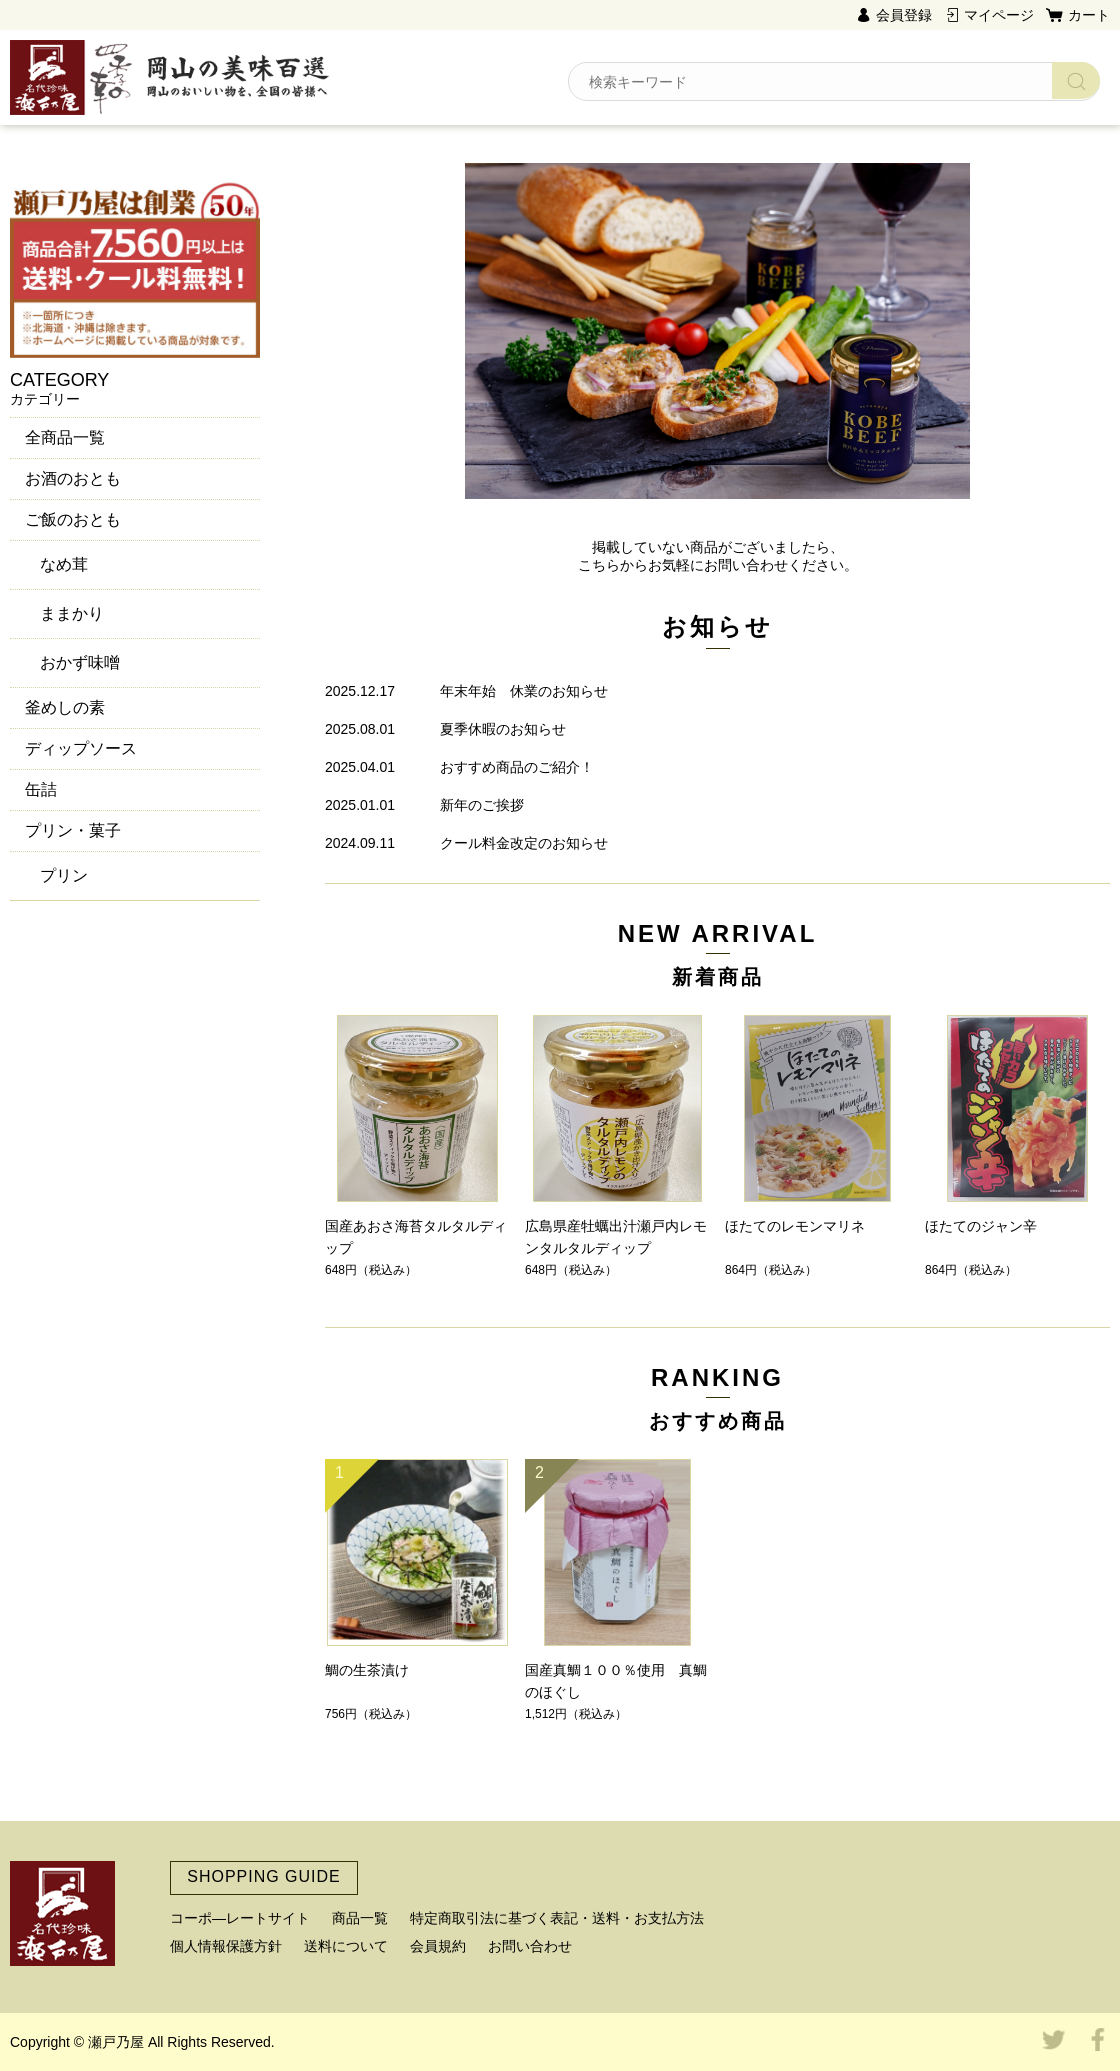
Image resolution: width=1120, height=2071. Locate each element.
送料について (346, 1946)
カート (1089, 15)
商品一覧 (360, 1918)
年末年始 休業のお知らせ (524, 691)
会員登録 (904, 15)
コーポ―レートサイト (240, 1918)
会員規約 (438, 1946)
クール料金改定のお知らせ (524, 843)
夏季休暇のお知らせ (503, 729)
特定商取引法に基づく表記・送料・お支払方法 (557, 1918)
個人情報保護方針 (226, 1946)
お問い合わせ (530, 1946)
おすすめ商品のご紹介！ (517, 767)
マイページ (999, 15)
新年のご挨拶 (482, 805)
